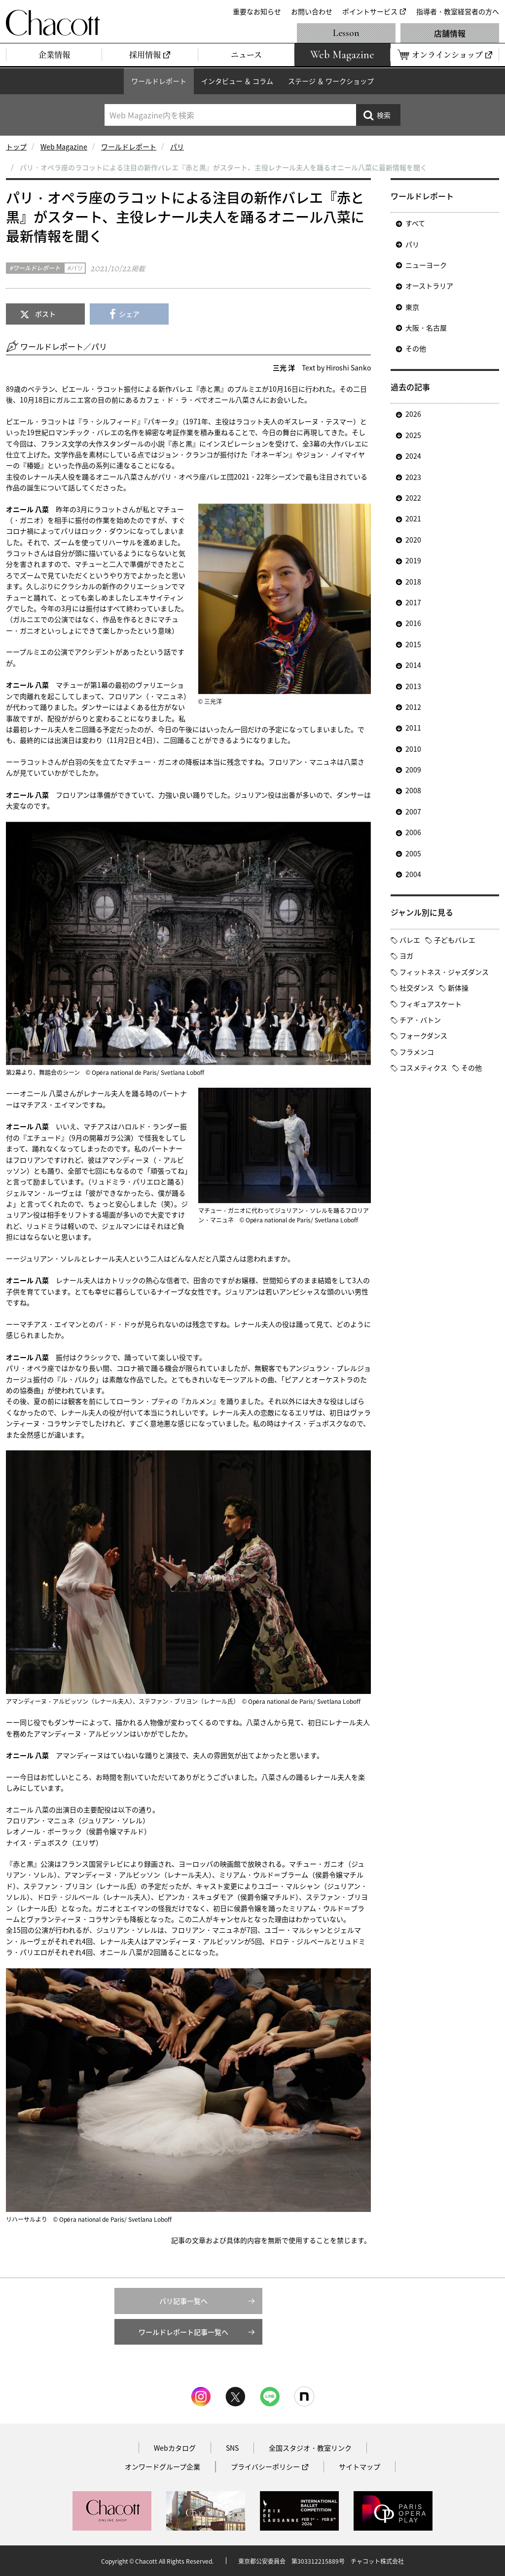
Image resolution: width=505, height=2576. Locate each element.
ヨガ (406, 955)
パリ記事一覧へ (183, 2301)
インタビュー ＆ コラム (237, 81)
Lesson (346, 33)
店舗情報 (450, 33)
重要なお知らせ (257, 11)
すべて (415, 223)
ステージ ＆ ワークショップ (331, 81)
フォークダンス (423, 1035)
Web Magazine (63, 146)
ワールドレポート (158, 81)
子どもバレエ (454, 940)
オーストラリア (429, 286)
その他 (415, 348)
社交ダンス (416, 988)
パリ (177, 146)
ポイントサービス (369, 11)
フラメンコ (416, 1052)
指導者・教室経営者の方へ (457, 11)
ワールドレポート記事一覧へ (183, 2332)
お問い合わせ (311, 11)
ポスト (45, 314)
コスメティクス (423, 1067)
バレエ (409, 940)
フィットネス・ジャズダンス (444, 972)
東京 (412, 307)
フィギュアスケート (430, 1004)
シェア (129, 314)
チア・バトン (420, 1020)
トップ (16, 146)
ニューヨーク (426, 265)
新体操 (458, 988)
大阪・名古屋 (426, 327)
